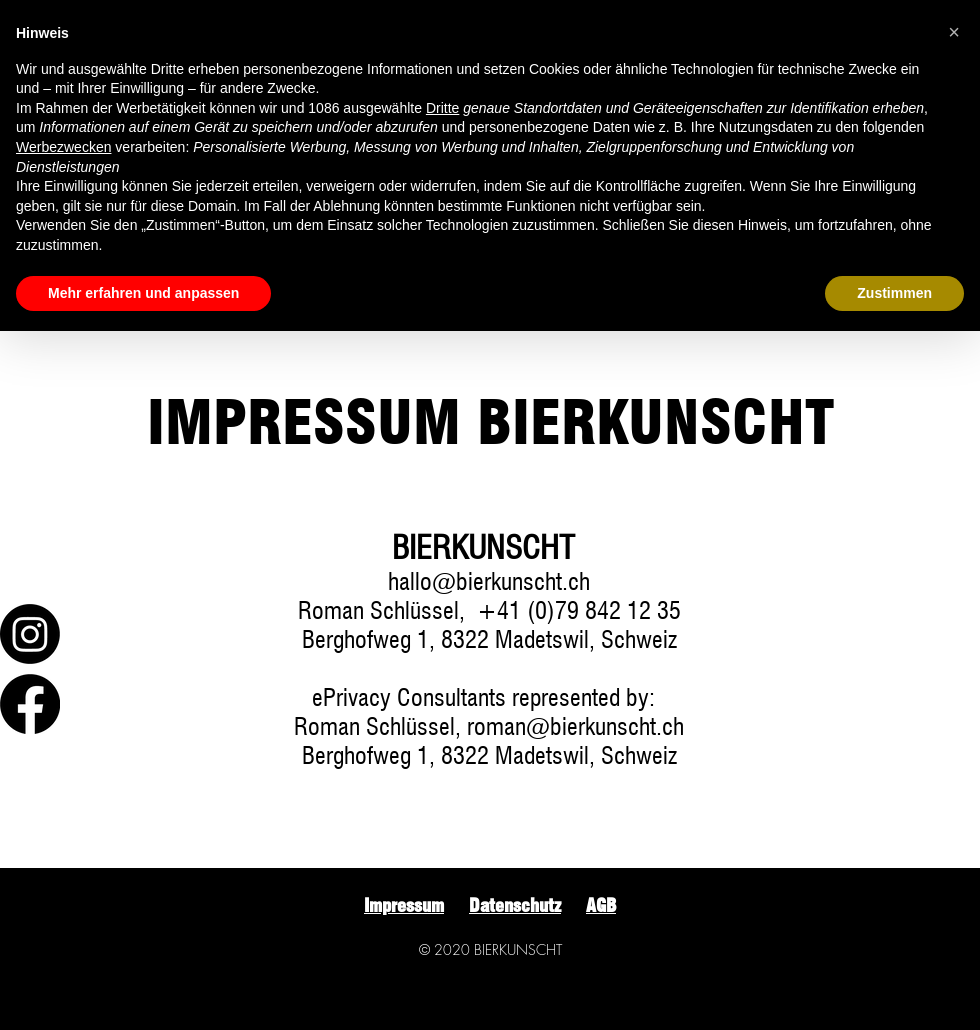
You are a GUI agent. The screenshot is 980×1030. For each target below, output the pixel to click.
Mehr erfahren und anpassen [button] (143, 293)
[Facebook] (30, 704)
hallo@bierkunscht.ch (489, 581)
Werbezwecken (63, 147)
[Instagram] (30, 634)
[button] (954, 32)
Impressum (404, 905)
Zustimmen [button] (894, 293)
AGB (601, 905)
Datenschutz (515, 905)
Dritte (442, 108)
